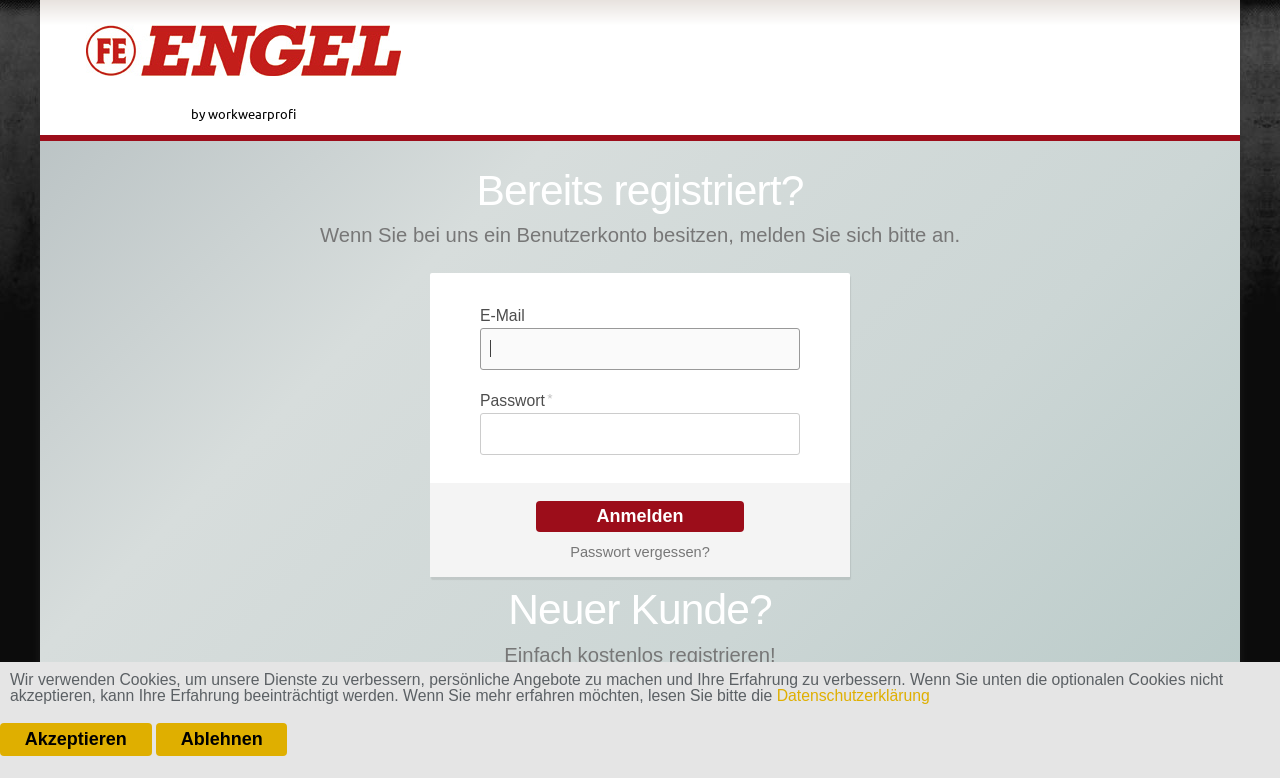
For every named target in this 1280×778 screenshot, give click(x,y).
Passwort (517, 399)
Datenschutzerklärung (853, 695)
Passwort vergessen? (640, 552)
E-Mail (502, 315)
